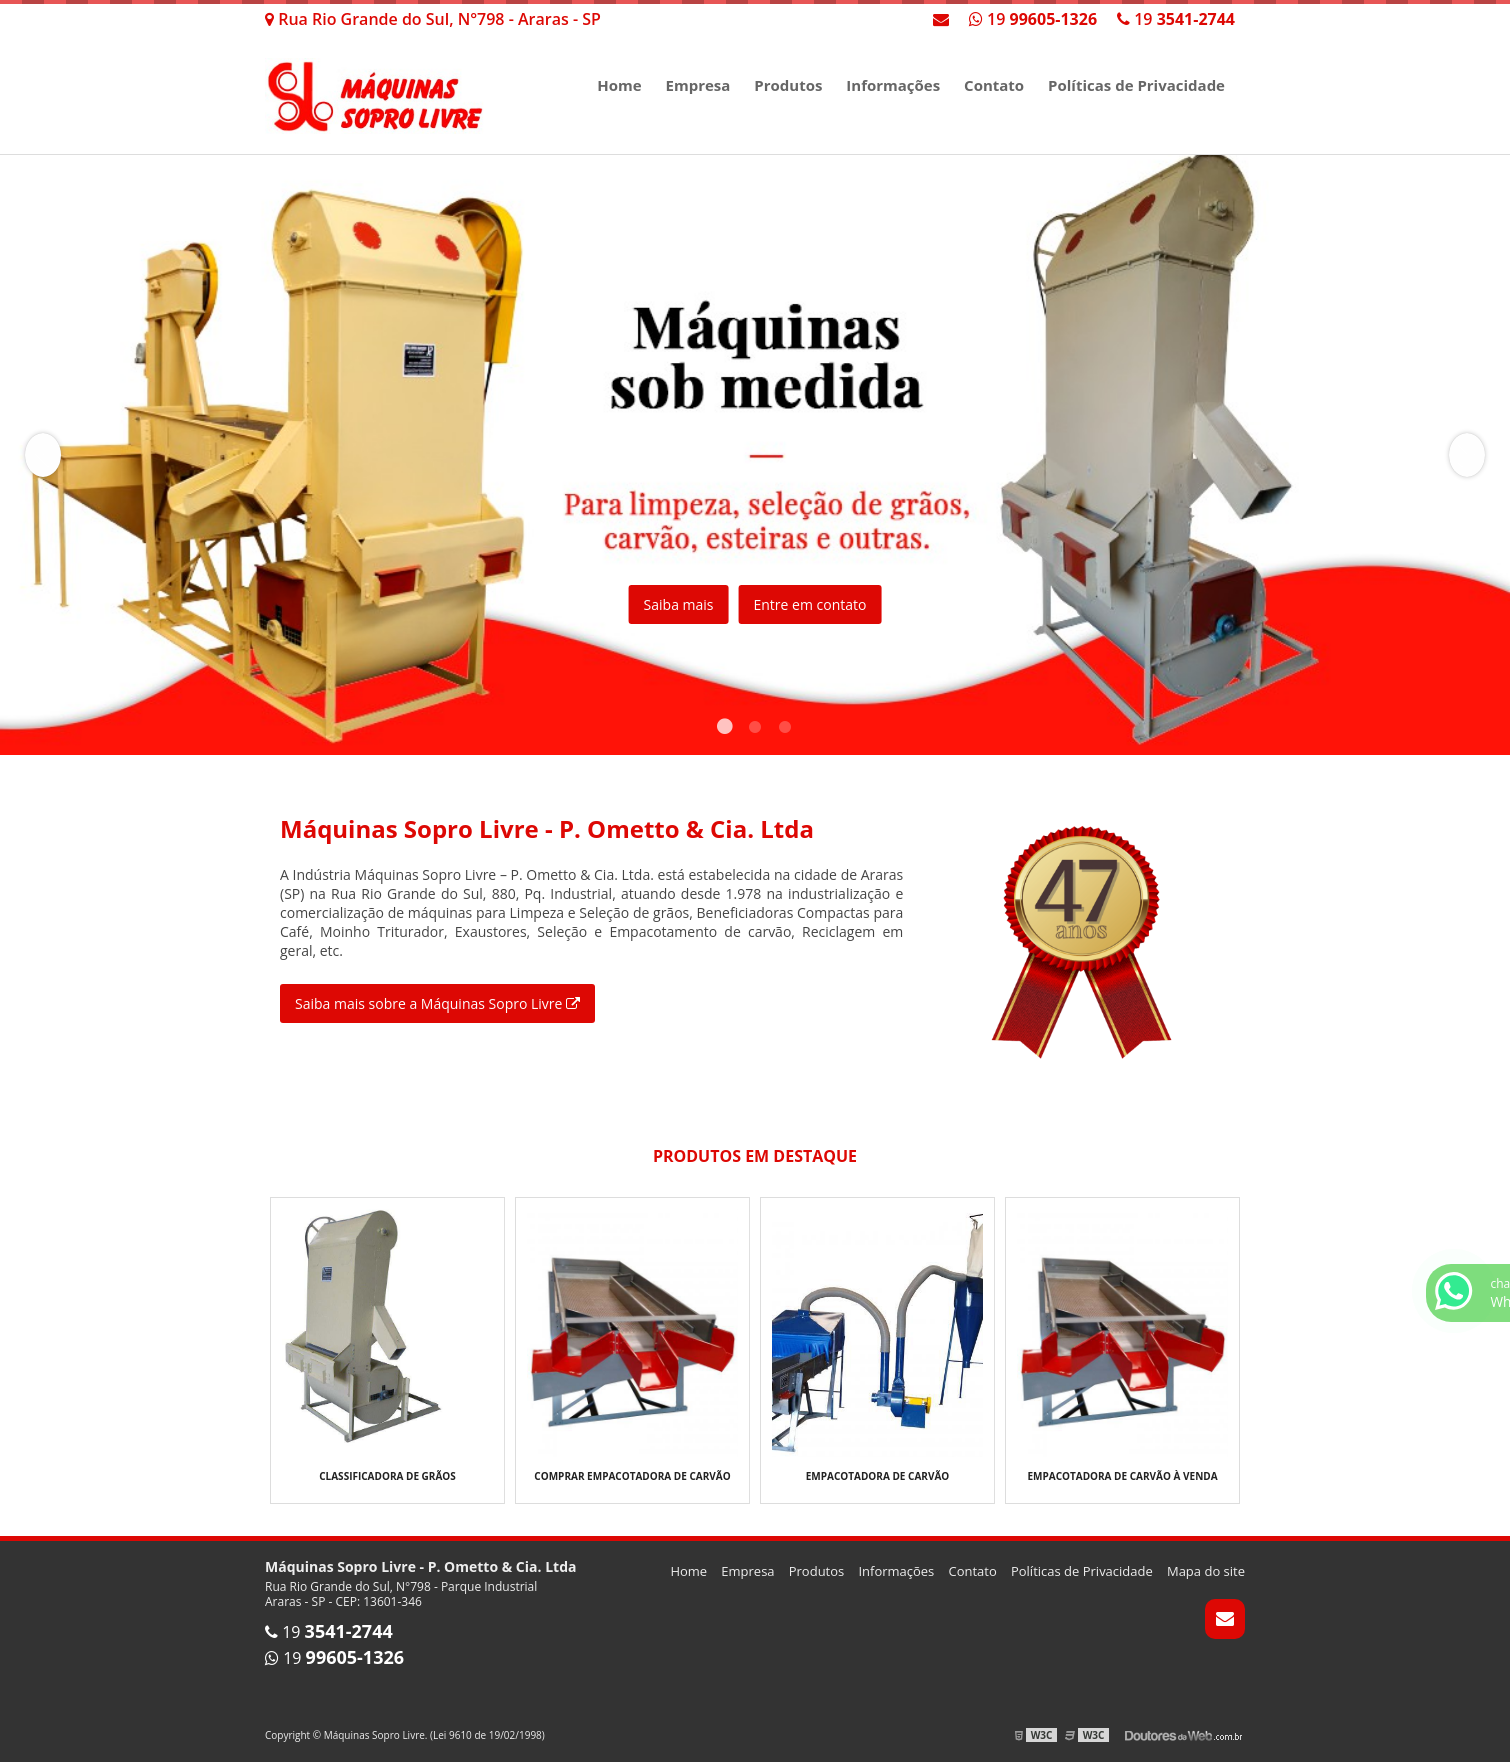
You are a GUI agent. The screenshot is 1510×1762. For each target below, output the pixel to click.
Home (619, 85)
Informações (893, 85)
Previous (43, 455)
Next (1467, 455)
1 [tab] (725, 730)
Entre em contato (809, 604)
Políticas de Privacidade (1136, 85)
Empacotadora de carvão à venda (1122, 1476)
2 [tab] (755, 730)
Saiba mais (679, 604)
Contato (994, 85)
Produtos (788, 85)
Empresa (698, 85)
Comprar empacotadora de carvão (632, 1476)
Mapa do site (1206, 1571)
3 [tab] (785, 730)
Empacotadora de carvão (878, 1476)
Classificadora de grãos (387, 1476)
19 (1176, 19)
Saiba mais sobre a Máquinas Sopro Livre (437, 1003)
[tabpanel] (755, 455)
